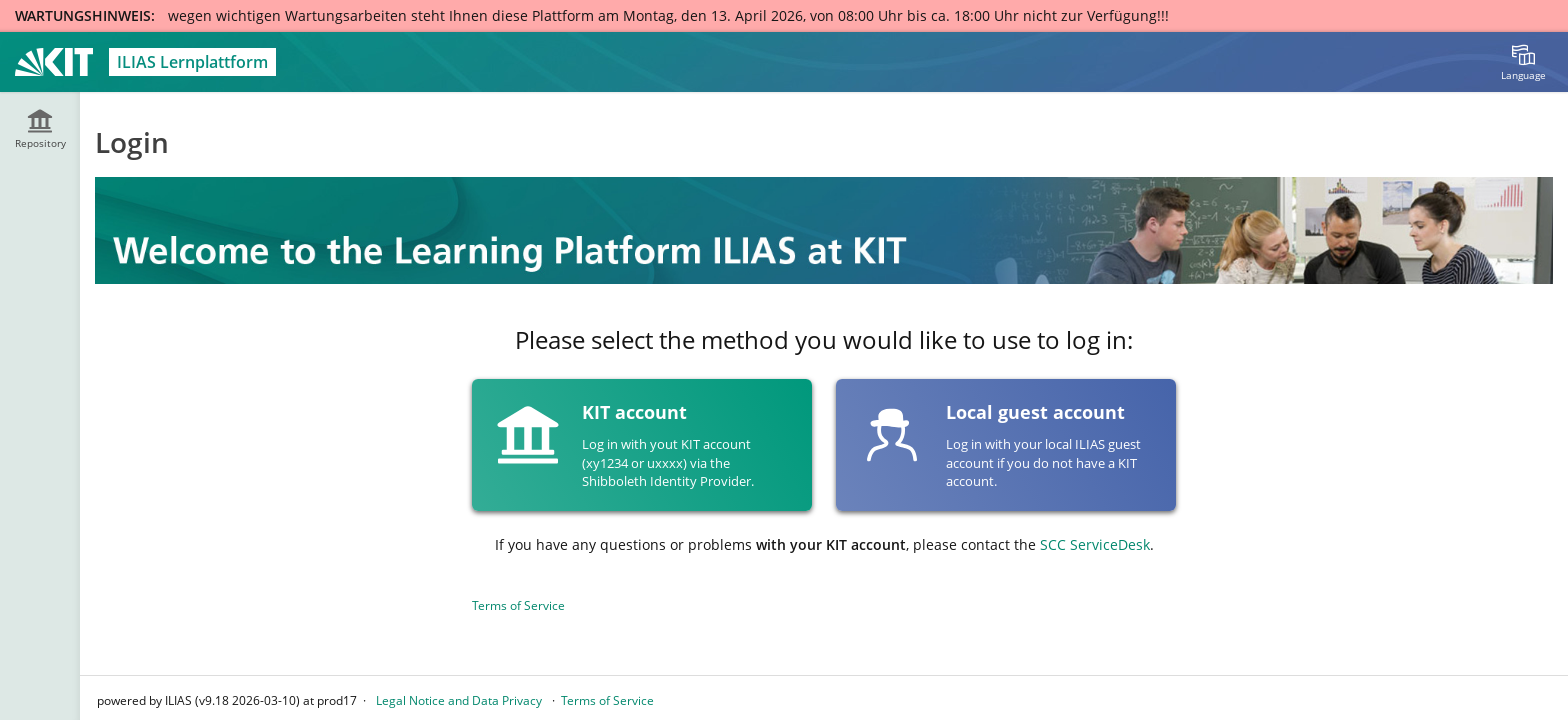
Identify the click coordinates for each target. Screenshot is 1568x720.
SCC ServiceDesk (1095, 544)
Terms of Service (518, 605)
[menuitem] (1523, 62)
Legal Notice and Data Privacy (459, 700)
